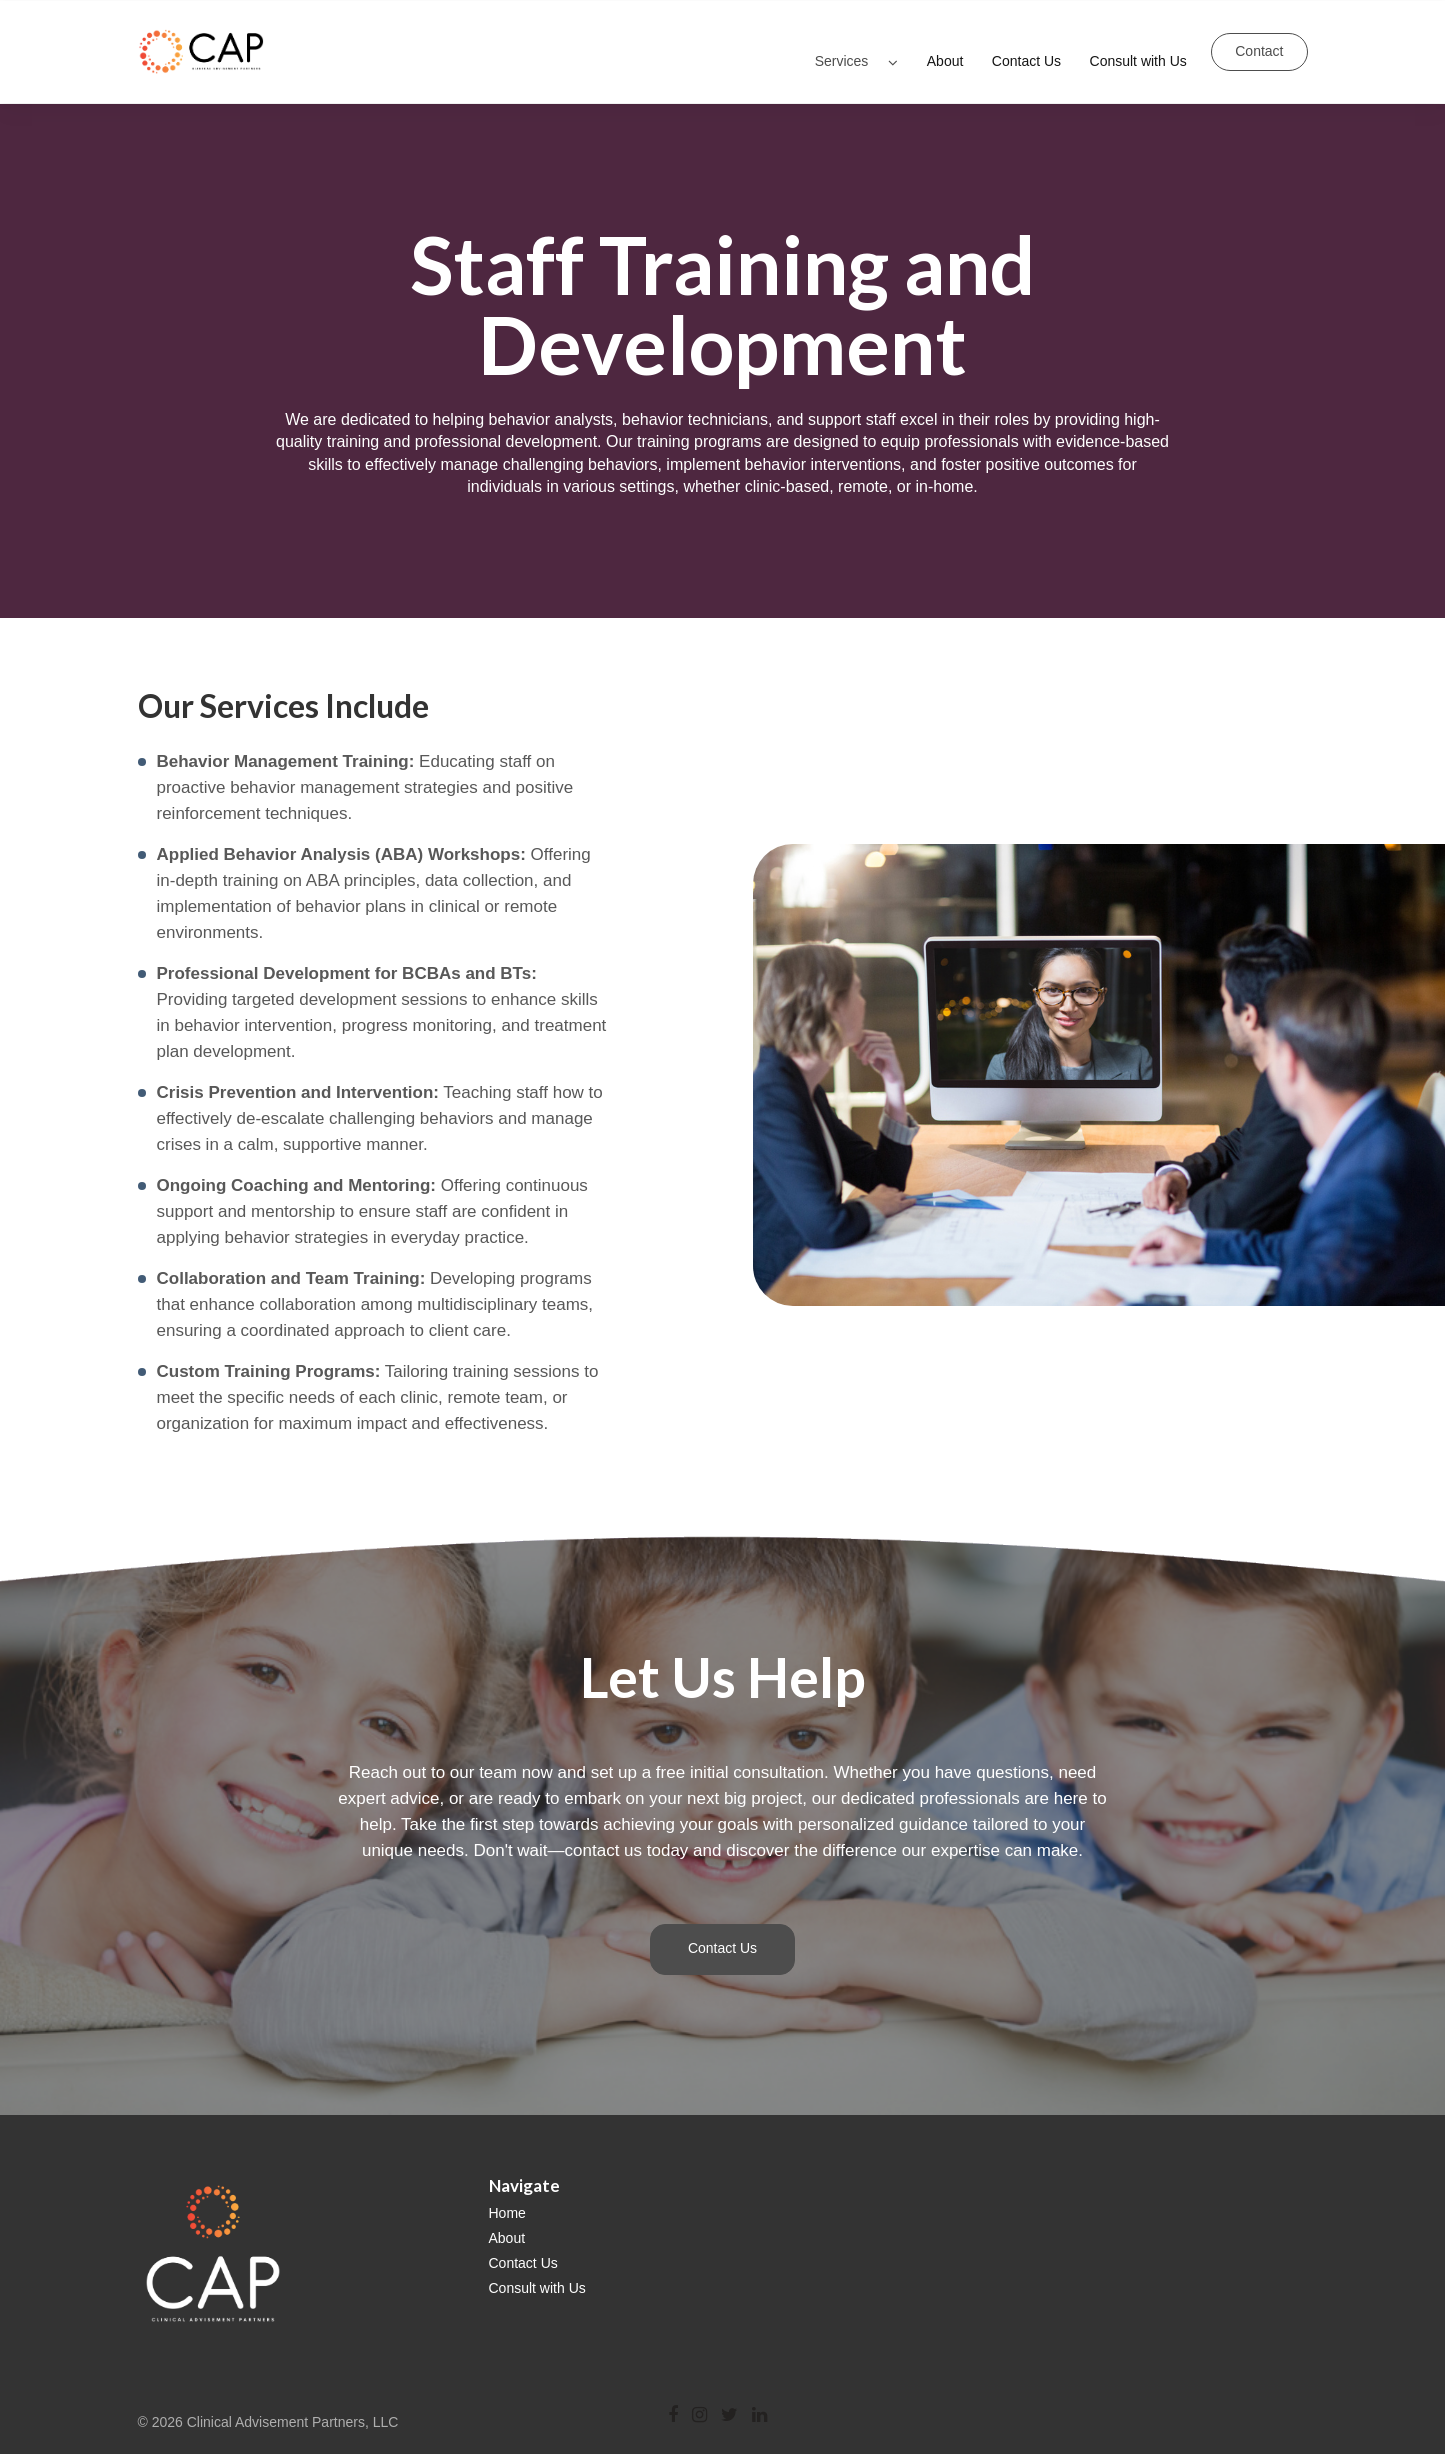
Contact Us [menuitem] (1026, 42)
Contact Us (722, 1933)
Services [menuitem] (842, 42)
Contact (1259, 43)
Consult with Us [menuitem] (1138, 42)
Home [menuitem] (507, 2198)
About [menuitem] (945, 42)
